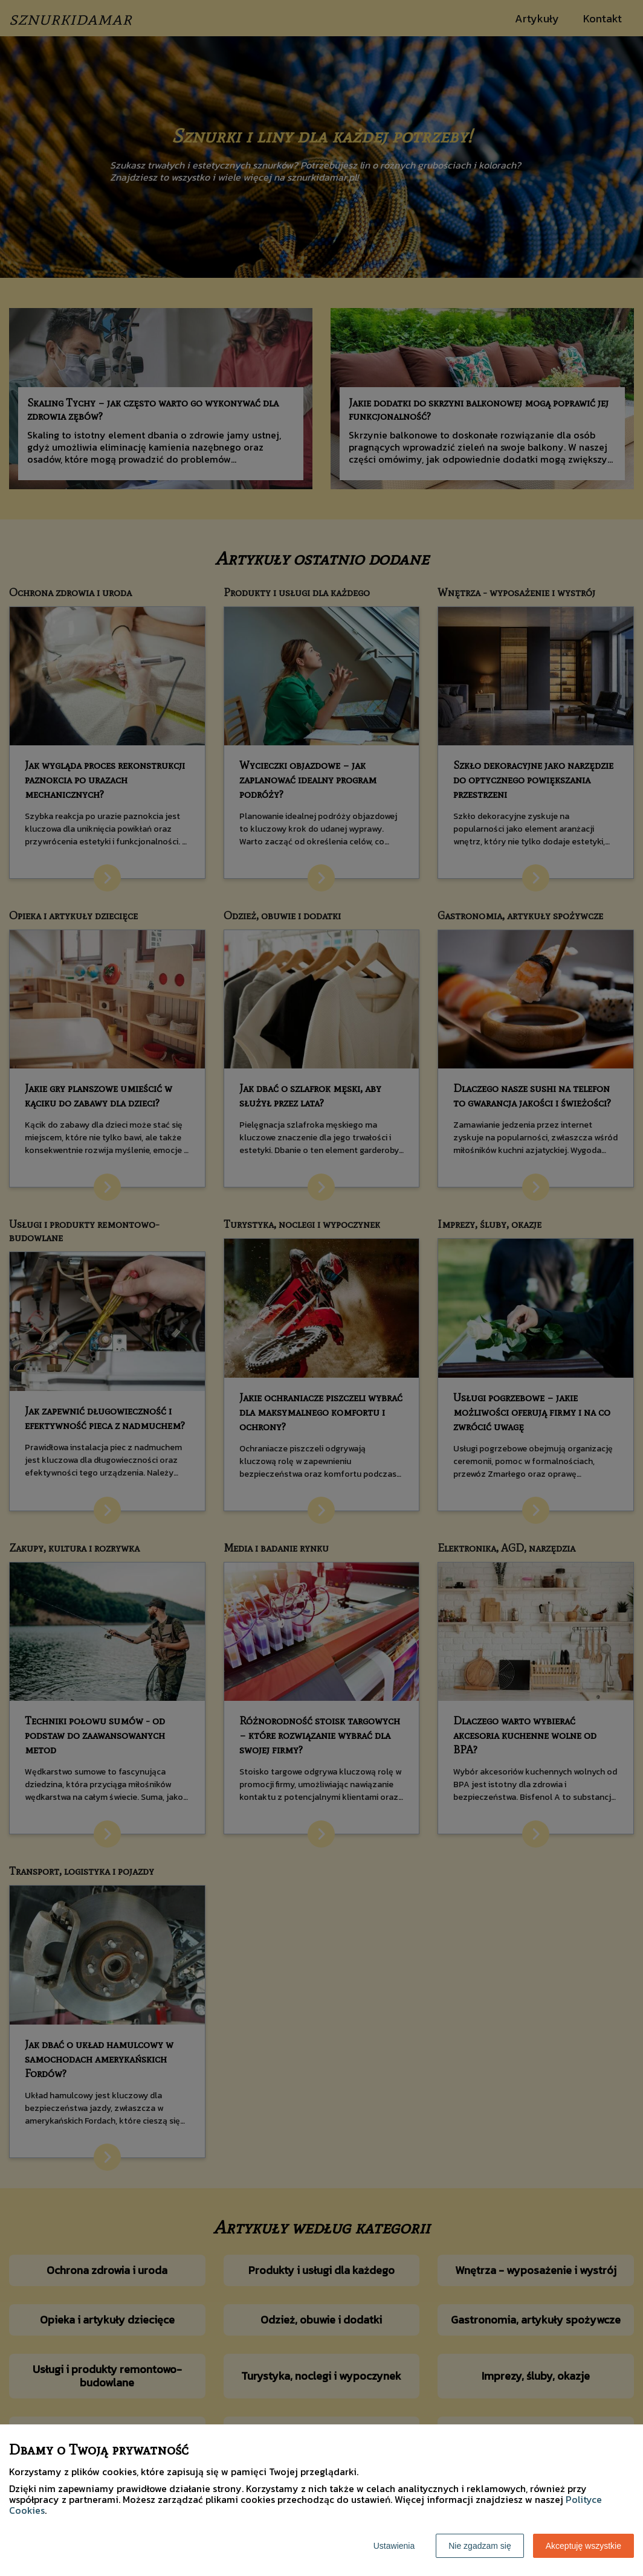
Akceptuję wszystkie (583, 2546)
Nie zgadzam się (479, 2546)
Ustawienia (394, 2546)
